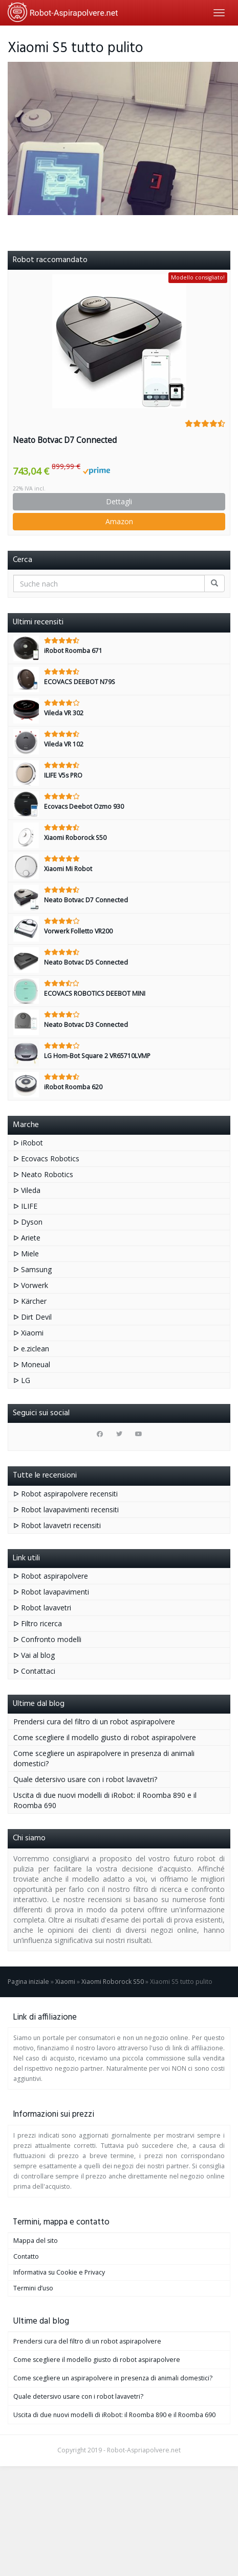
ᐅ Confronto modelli (47, 1639)
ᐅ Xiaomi (28, 1333)
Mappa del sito (35, 2240)
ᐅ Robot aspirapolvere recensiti (65, 1493)
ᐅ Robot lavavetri (42, 1607)
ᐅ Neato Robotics (43, 1174)
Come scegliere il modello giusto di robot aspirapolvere (104, 1737)
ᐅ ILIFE (25, 1206)
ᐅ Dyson (27, 1222)
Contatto (26, 2256)
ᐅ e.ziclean (31, 1348)
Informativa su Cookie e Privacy (59, 2272)
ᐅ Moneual (31, 1364)
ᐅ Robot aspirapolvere (50, 1576)
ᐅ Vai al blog (34, 1655)
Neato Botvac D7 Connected (65, 440)
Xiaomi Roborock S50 (112, 1981)
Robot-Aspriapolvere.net (144, 2450)
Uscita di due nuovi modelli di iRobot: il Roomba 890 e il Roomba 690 (114, 2414)
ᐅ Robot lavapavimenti (51, 1592)
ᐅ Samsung (32, 1269)
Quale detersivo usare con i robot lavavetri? (85, 1779)
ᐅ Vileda (26, 1190)
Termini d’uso (33, 2288)
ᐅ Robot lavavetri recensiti (57, 1525)
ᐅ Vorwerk (30, 1285)
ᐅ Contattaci (34, 1671)
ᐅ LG (21, 1380)
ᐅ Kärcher (30, 1301)
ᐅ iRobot (28, 1143)
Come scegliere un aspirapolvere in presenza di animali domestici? (112, 2378)
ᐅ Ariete (26, 1238)
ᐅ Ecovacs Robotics (46, 1158)
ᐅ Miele (26, 1253)
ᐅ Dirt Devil (32, 1317)
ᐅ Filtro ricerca (37, 1623)
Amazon (119, 521)
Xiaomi (65, 1981)
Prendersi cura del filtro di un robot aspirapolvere (94, 1721)
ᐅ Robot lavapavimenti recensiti (66, 1509)
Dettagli (119, 501)
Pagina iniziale (28, 1981)
